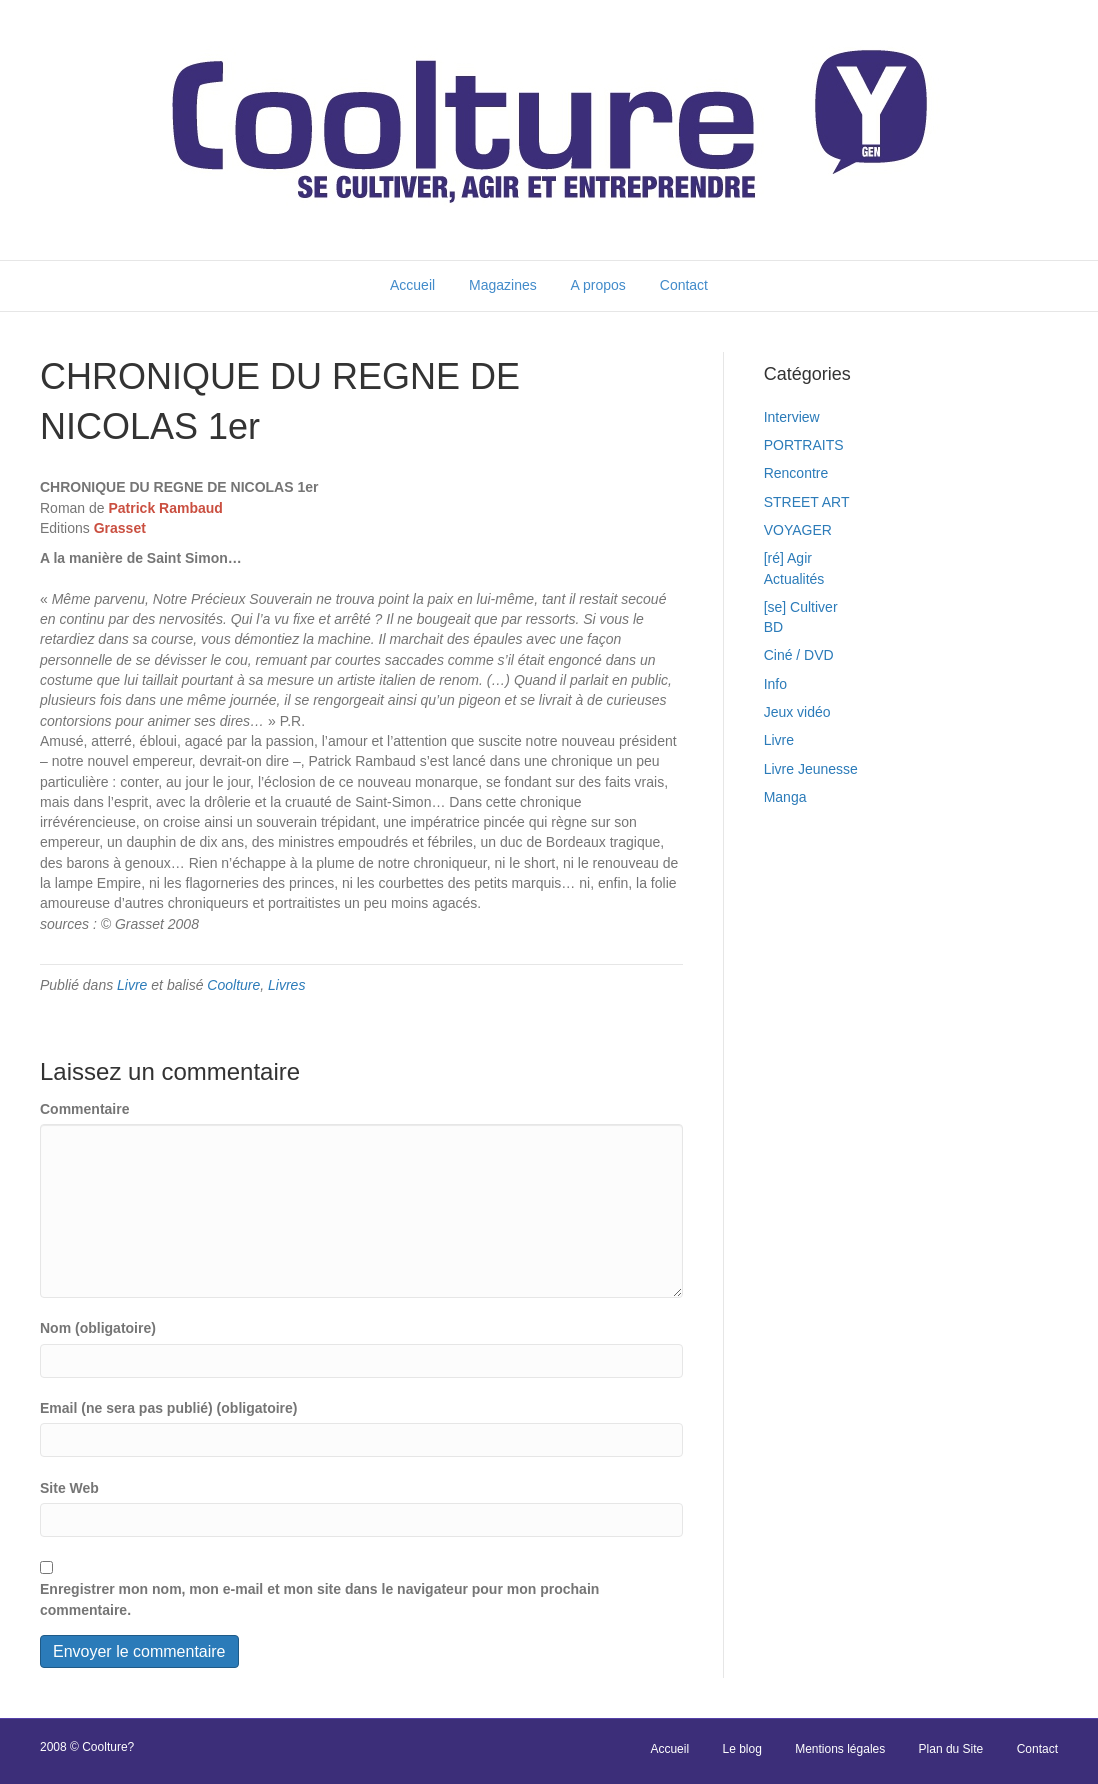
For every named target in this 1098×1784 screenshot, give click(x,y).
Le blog (741, 1749)
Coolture (233, 985)
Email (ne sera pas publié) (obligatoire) (169, 1408)
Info (775, 684)
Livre (132, 985)
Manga (785, 797)
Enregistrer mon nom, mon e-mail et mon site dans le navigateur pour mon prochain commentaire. (319, 1599)
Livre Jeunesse (811, 769)
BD (773, 627)
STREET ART (807, 502)
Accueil (412, 285)
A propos (598, 285)
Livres (286, 985)
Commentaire (84, 1109)
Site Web (69, 1488)
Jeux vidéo (797, 712)
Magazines (503, 285)
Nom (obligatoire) (98, 1328)
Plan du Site (951, 1749)
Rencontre (796, 473)
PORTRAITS (804, 445)
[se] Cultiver (801, 607)
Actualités (794, 579)
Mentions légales (840, 1749)
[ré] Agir (788, 558)
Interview (792, 417)
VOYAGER (798, 530)
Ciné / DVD (799, 655)
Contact (684, 285)
